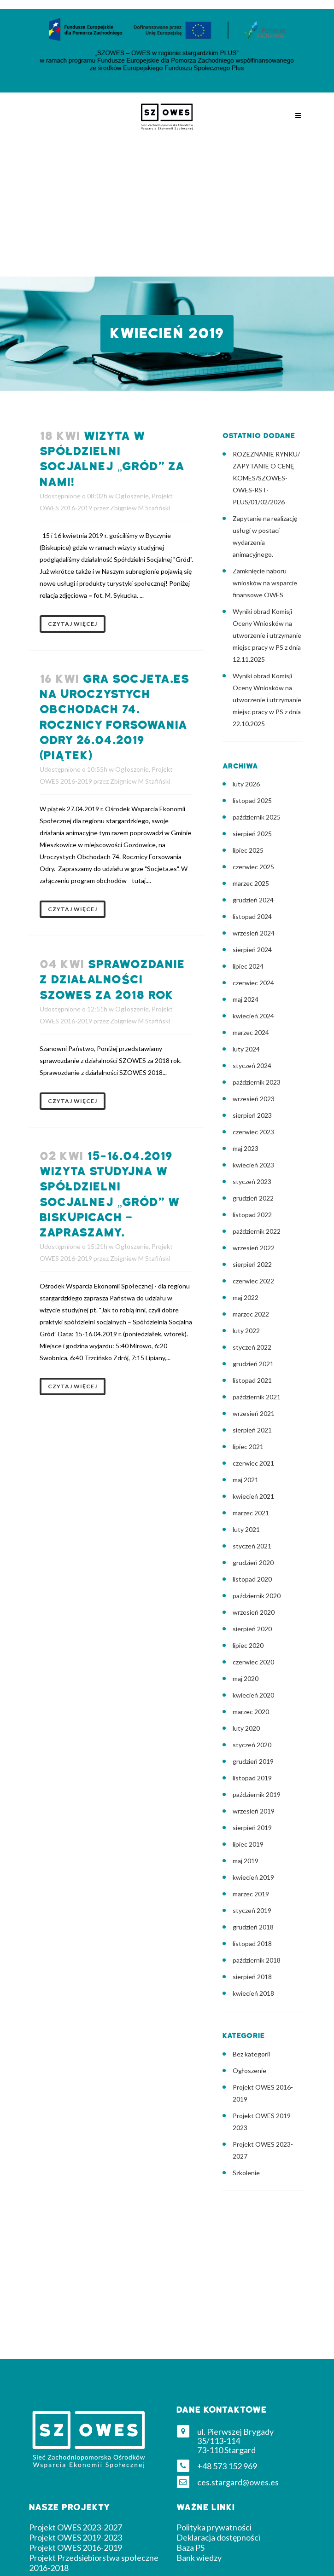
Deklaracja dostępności (218, 2537)
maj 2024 (245, 999)
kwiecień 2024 (253, 1016)
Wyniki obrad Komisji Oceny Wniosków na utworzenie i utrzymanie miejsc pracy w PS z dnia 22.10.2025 (267, 700)
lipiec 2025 (248, 850)
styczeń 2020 (252, 1745)
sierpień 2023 (252, 1115)
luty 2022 (246, 1330)
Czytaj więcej (72, 623)
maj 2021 (245, 1480)
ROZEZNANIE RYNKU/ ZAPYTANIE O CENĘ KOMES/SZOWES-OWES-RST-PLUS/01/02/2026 (266, 478)
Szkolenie (246, 2173)
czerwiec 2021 (253, 1463)
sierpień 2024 (252, 949)
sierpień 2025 (252, 833)
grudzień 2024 (253, 900)
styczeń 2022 (252, 1347)
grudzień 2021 (253, 1364)
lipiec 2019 (248, 1844)
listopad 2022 (252, 1215)
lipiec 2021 (248, 1446)
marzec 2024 (251, 1032)
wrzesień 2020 (254, 1612)
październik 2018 (257, 1960)
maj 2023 (245, 1148)
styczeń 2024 (252, 1065)
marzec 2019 (251, 1894)
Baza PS (190, 2547)
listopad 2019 (252, 1778)
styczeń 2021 (252, 1546)
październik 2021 (257, 1397)
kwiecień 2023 (253, 1165)
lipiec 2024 (248, 966)
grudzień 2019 (253, 1761)
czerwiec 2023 (253, 1132)
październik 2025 (257, 817)
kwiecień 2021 (253, 1496)
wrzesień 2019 (254, 1811)
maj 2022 (245, 1297)
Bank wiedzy (199, 2558)
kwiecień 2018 (253, 1993)
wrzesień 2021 (254, 1413)
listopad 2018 (252, 1943)
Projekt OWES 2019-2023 (75, 2537)
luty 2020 (246, 1728)
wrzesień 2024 (254, 933)
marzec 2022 (251, 1314)
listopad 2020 (252, 1579)
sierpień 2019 (252, 1827)
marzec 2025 (251, 883)
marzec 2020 (251, 1711)
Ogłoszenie (132, 496)
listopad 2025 (252, 800)
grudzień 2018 (253, 1927)
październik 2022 (257, 1231)
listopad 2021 (252, 1380)
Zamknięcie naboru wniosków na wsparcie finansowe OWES (265, 583)
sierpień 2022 (252, 1264)
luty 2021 (246, 1529)
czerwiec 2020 (253, 1662)
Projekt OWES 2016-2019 (75, 2547)
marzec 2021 (251, 1513)
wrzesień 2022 (254, 1248)
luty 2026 (246, 784)
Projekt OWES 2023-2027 (75, 2527)
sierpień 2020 (252, 1629)
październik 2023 (257, 1082)
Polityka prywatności (214, 2527)
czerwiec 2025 (253, 867)
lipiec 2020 (248, 1645)
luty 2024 (246, 1049)
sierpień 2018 (252, 1977)
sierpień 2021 (252, 1430)
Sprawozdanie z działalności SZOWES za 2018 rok (112, 980)
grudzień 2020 (253, 1562)
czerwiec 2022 (253, 1281)
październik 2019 (257, 1794)
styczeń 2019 (252, 1910)
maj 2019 (245, 1861)
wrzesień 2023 (254, 1099)
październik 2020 (257, 1596)
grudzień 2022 (253, 1198)
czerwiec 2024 (253, 983)
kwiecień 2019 (253, 1877)
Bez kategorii (251, 2054)
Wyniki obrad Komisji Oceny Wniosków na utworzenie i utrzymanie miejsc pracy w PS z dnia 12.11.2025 (267, 635)
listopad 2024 (252, 916)
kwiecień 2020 (253, 1695)
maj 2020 (245, 1678)
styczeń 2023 (252, 1181)
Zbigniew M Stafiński (140, 508)
